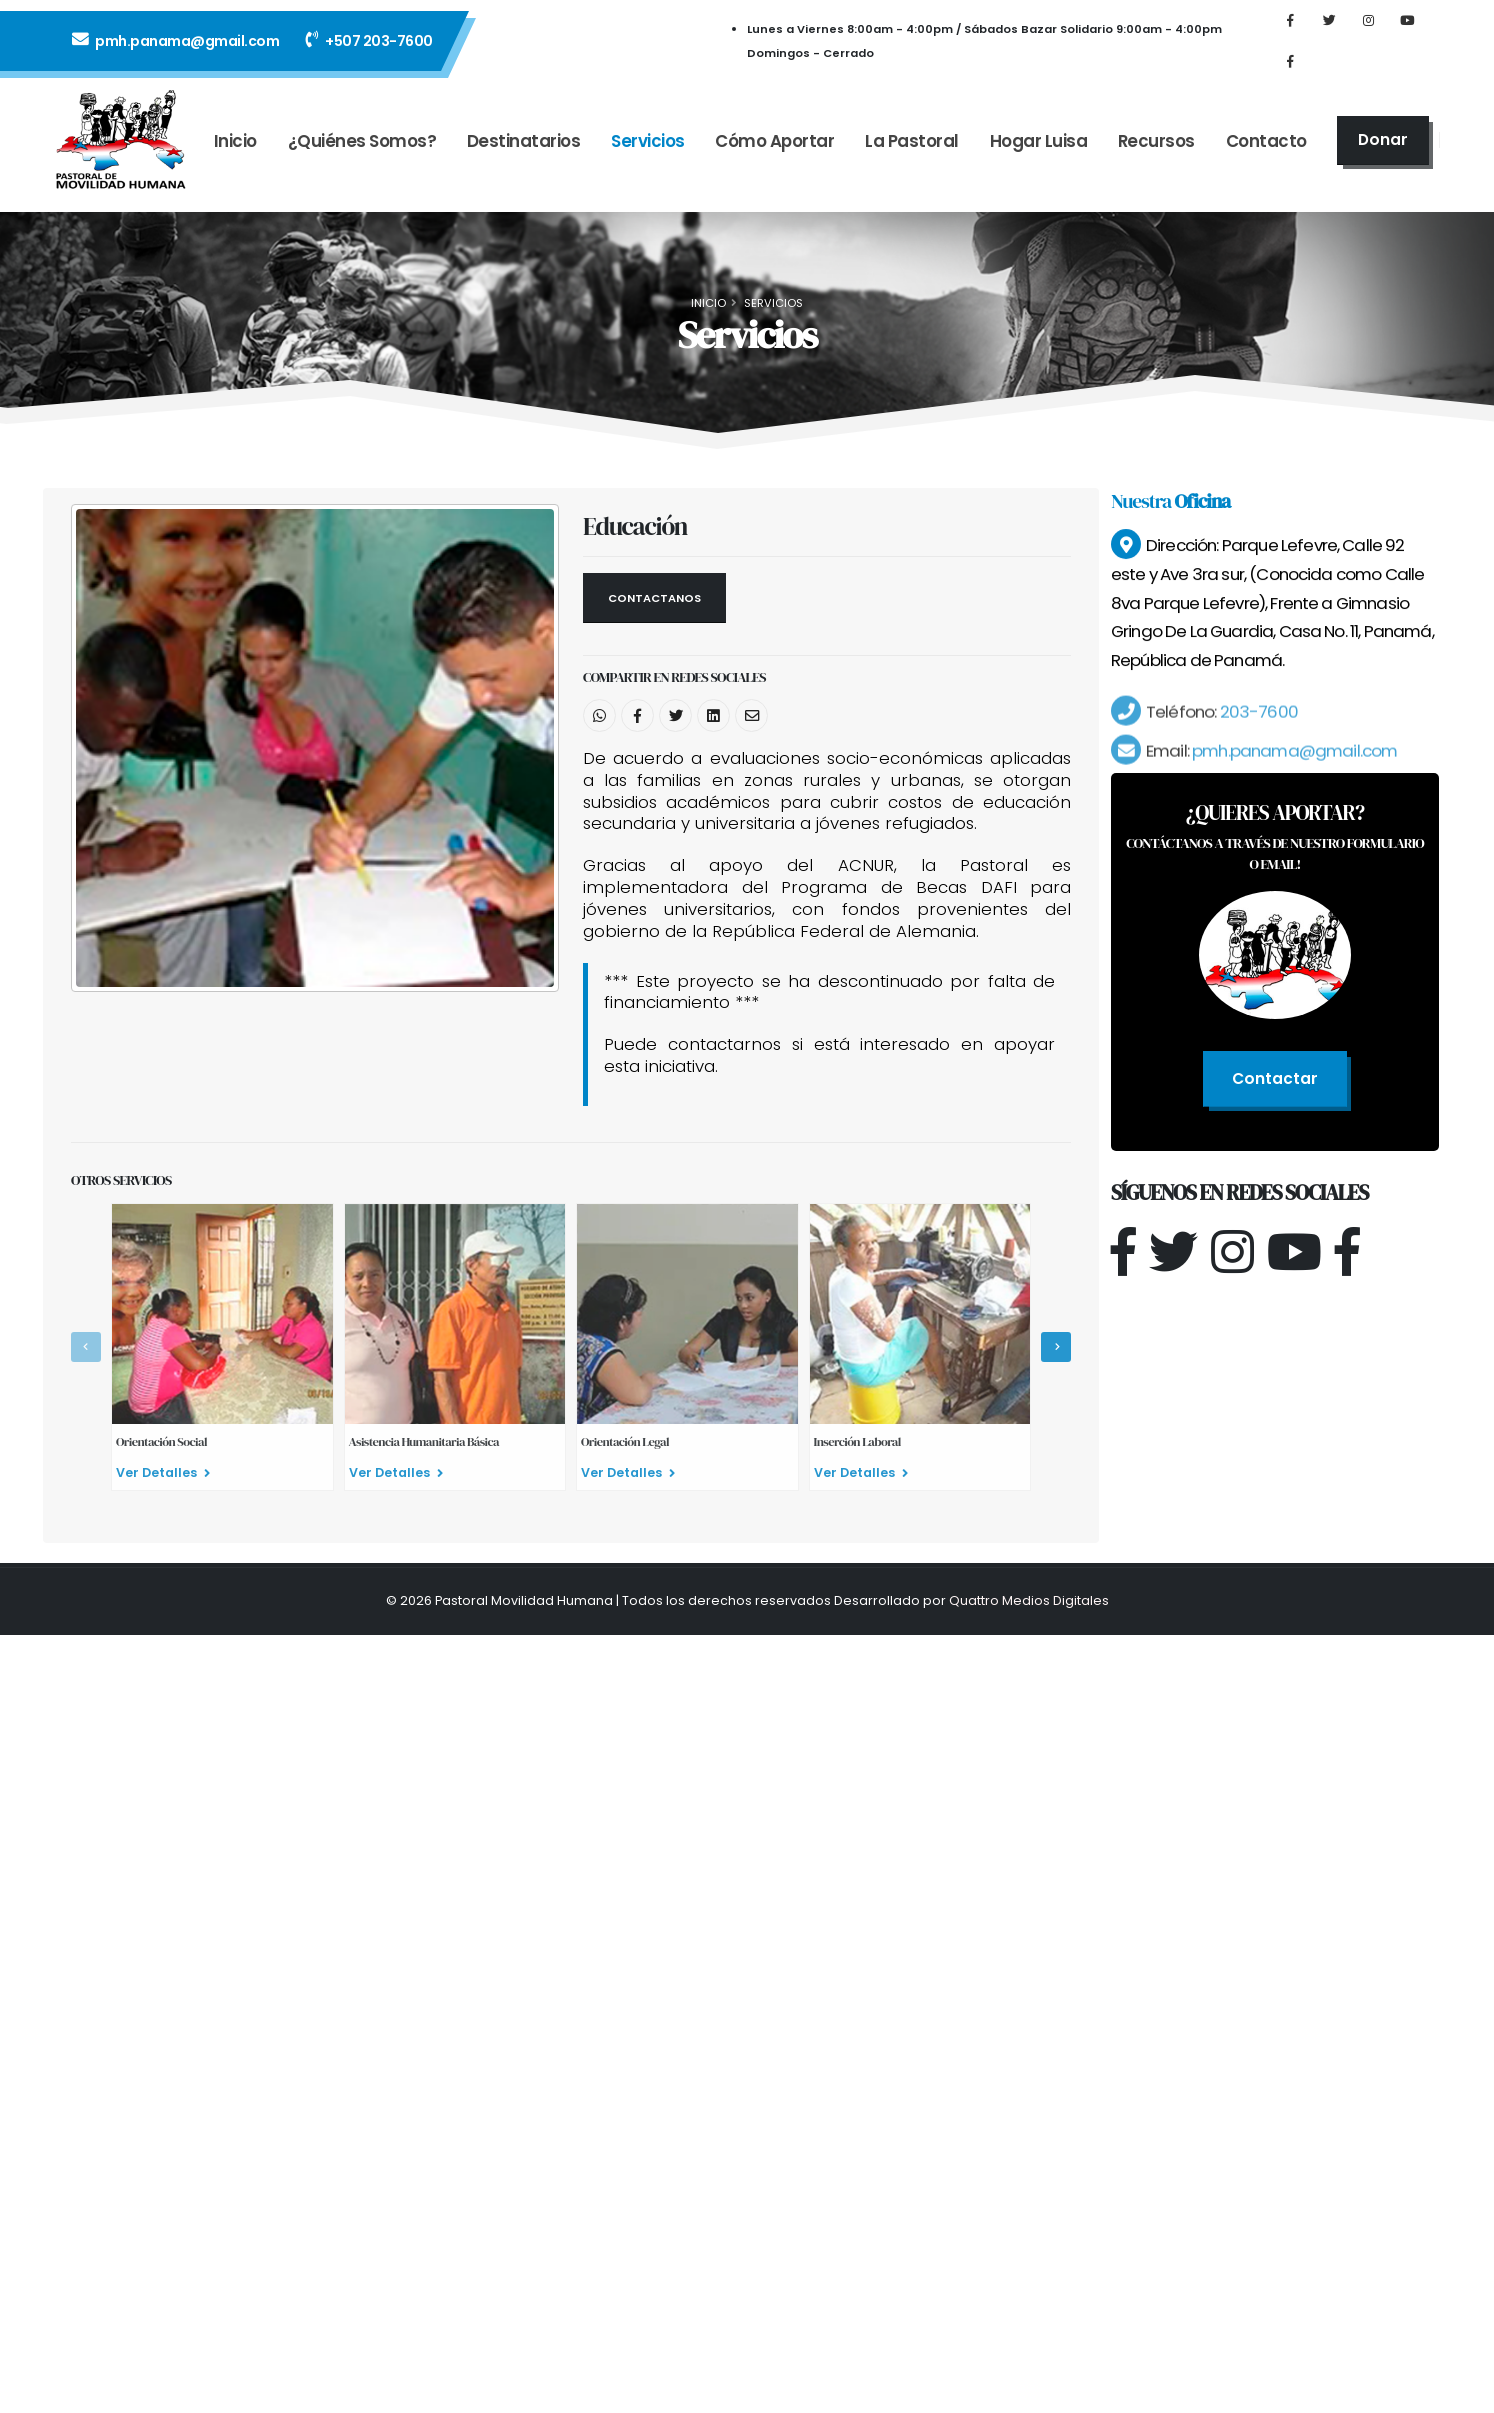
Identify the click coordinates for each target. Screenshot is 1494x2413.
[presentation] (86, 1347)
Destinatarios (524, 154)
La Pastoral (912, 154)
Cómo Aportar (774, 154)
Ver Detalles (163, 1472)
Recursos (1156, 154)
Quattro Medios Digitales (1029, 1600)
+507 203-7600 (369, 47)
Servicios (648, 154)
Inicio (235, 154)
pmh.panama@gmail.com (175, 47)
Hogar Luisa (1039, 154)
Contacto (1266, 154)
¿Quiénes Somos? (362, 154)
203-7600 (1256, 734)
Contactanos (654, 598)
